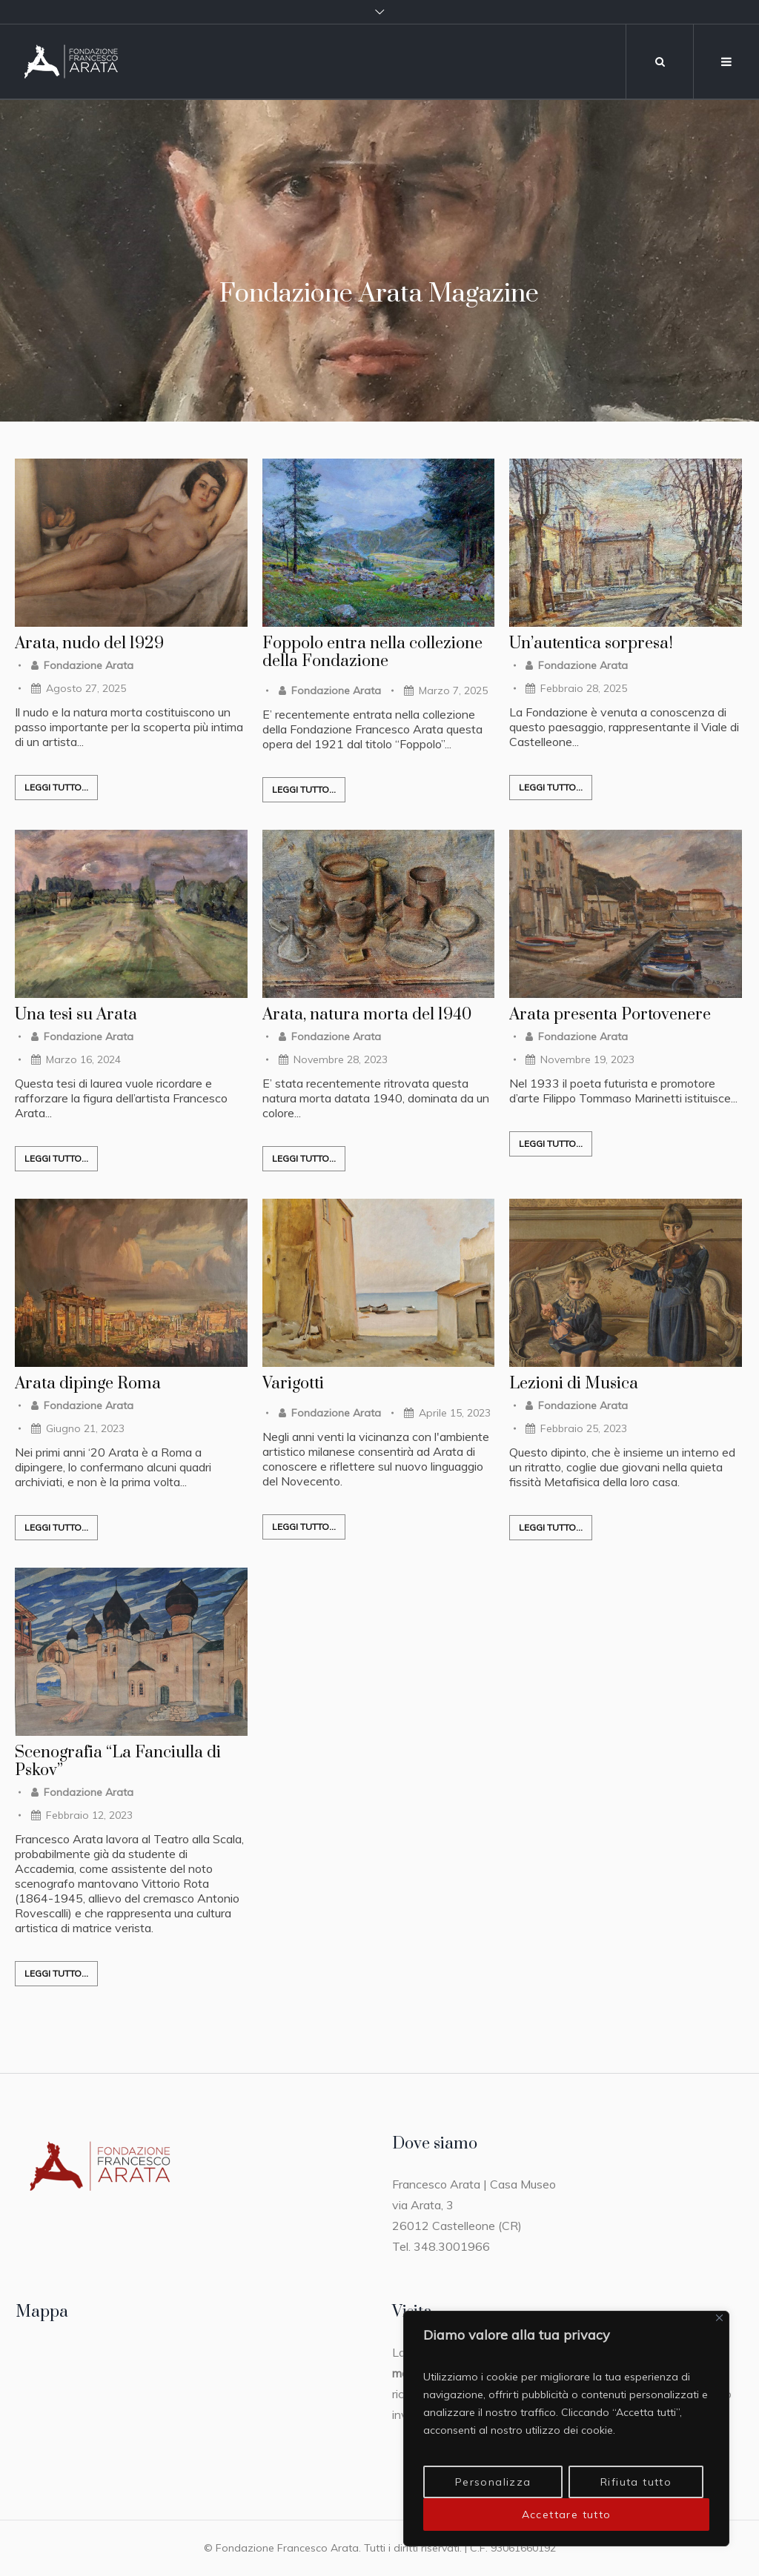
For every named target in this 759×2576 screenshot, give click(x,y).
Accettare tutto (566, 2514)
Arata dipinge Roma (88, 1384)
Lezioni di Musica (573, 1384)
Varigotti (293, 1384)
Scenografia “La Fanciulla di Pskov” (118, 1762)
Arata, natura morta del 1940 (366, 1015)
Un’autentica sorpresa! (591, 644)
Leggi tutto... (56, 787)
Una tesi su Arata (76, 1015)
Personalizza (493, 2482)
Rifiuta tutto (636, 2482)
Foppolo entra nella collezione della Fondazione (372, 652)
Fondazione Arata (88, 665)
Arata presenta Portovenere (610, 1015)
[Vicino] (719, 2317)
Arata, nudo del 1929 (89, 644)
